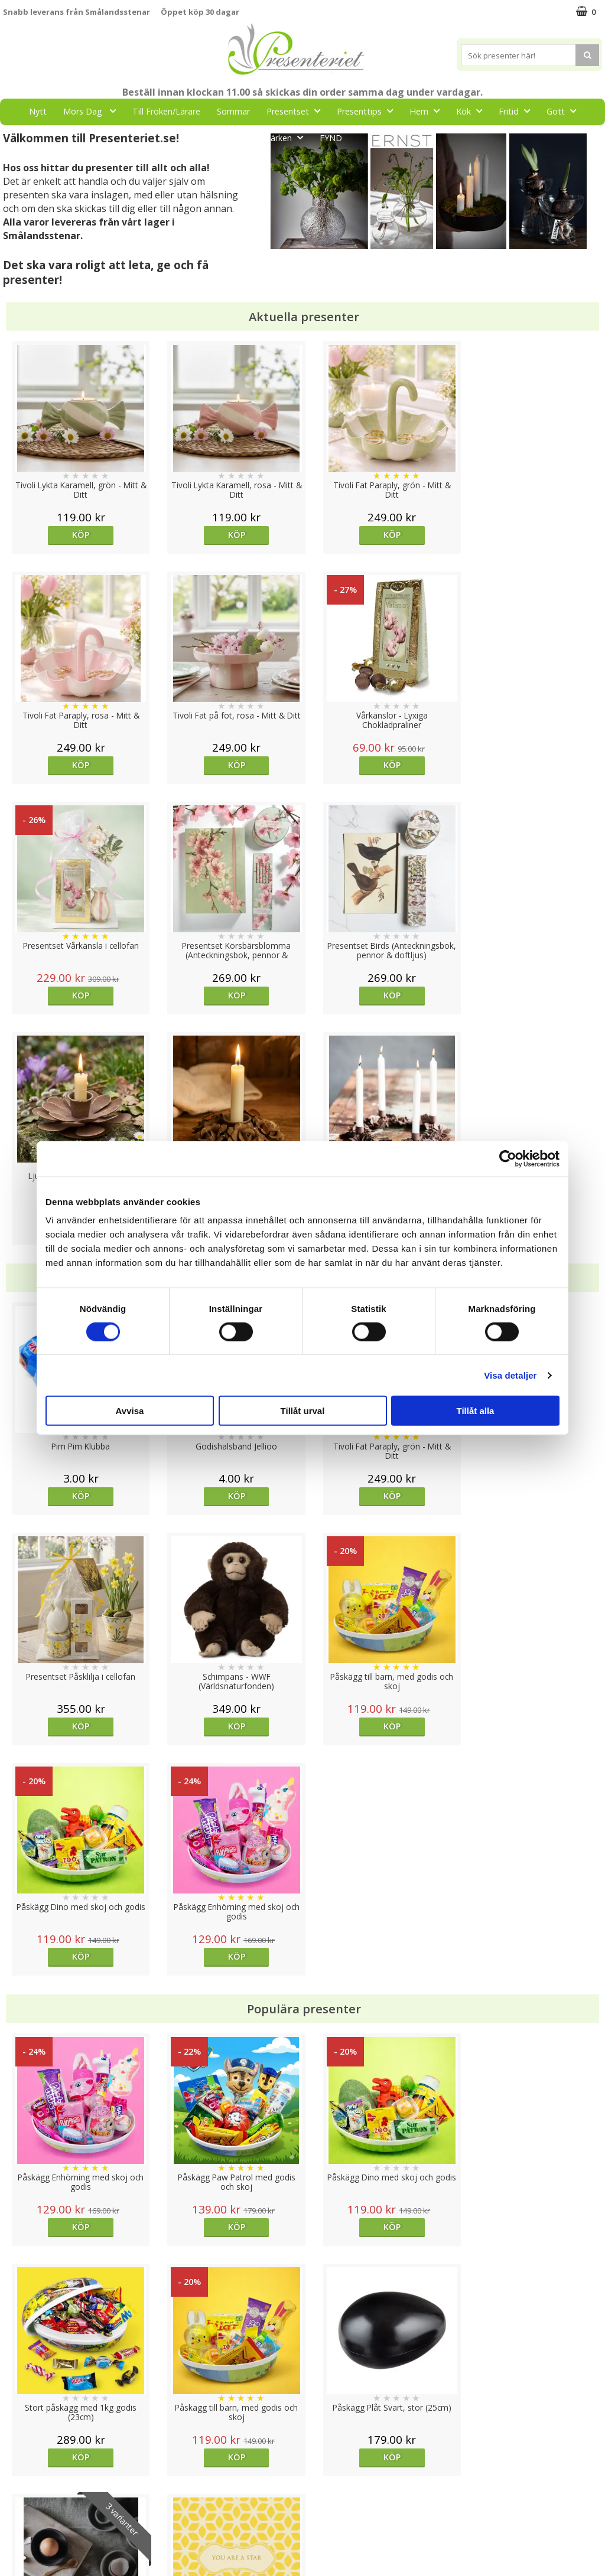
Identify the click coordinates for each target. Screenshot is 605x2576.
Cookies (18, 2448)
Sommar (233, 111)
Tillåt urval (303, 1411)
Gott (565, 111)
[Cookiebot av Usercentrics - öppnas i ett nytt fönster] (508, 1158)
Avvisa (130, 1411)
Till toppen (303, 2407)
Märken (286, 137)
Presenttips (368, 111)
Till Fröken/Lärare (166, 111)
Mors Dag (93, 111)
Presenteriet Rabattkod (49, 2519)
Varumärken (26, 2465)
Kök (472, 111)
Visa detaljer (510, 1375)
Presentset (296, 111)
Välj (376, 1996)
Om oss (18, 2502)
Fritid (518, 111)
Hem (428, 111)
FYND (331, 137)
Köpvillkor (22, 2483)
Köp (77, 534)
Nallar (14, 2537)
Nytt (38, 111)
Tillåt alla (476, 1411)
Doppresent (26, 2555)
